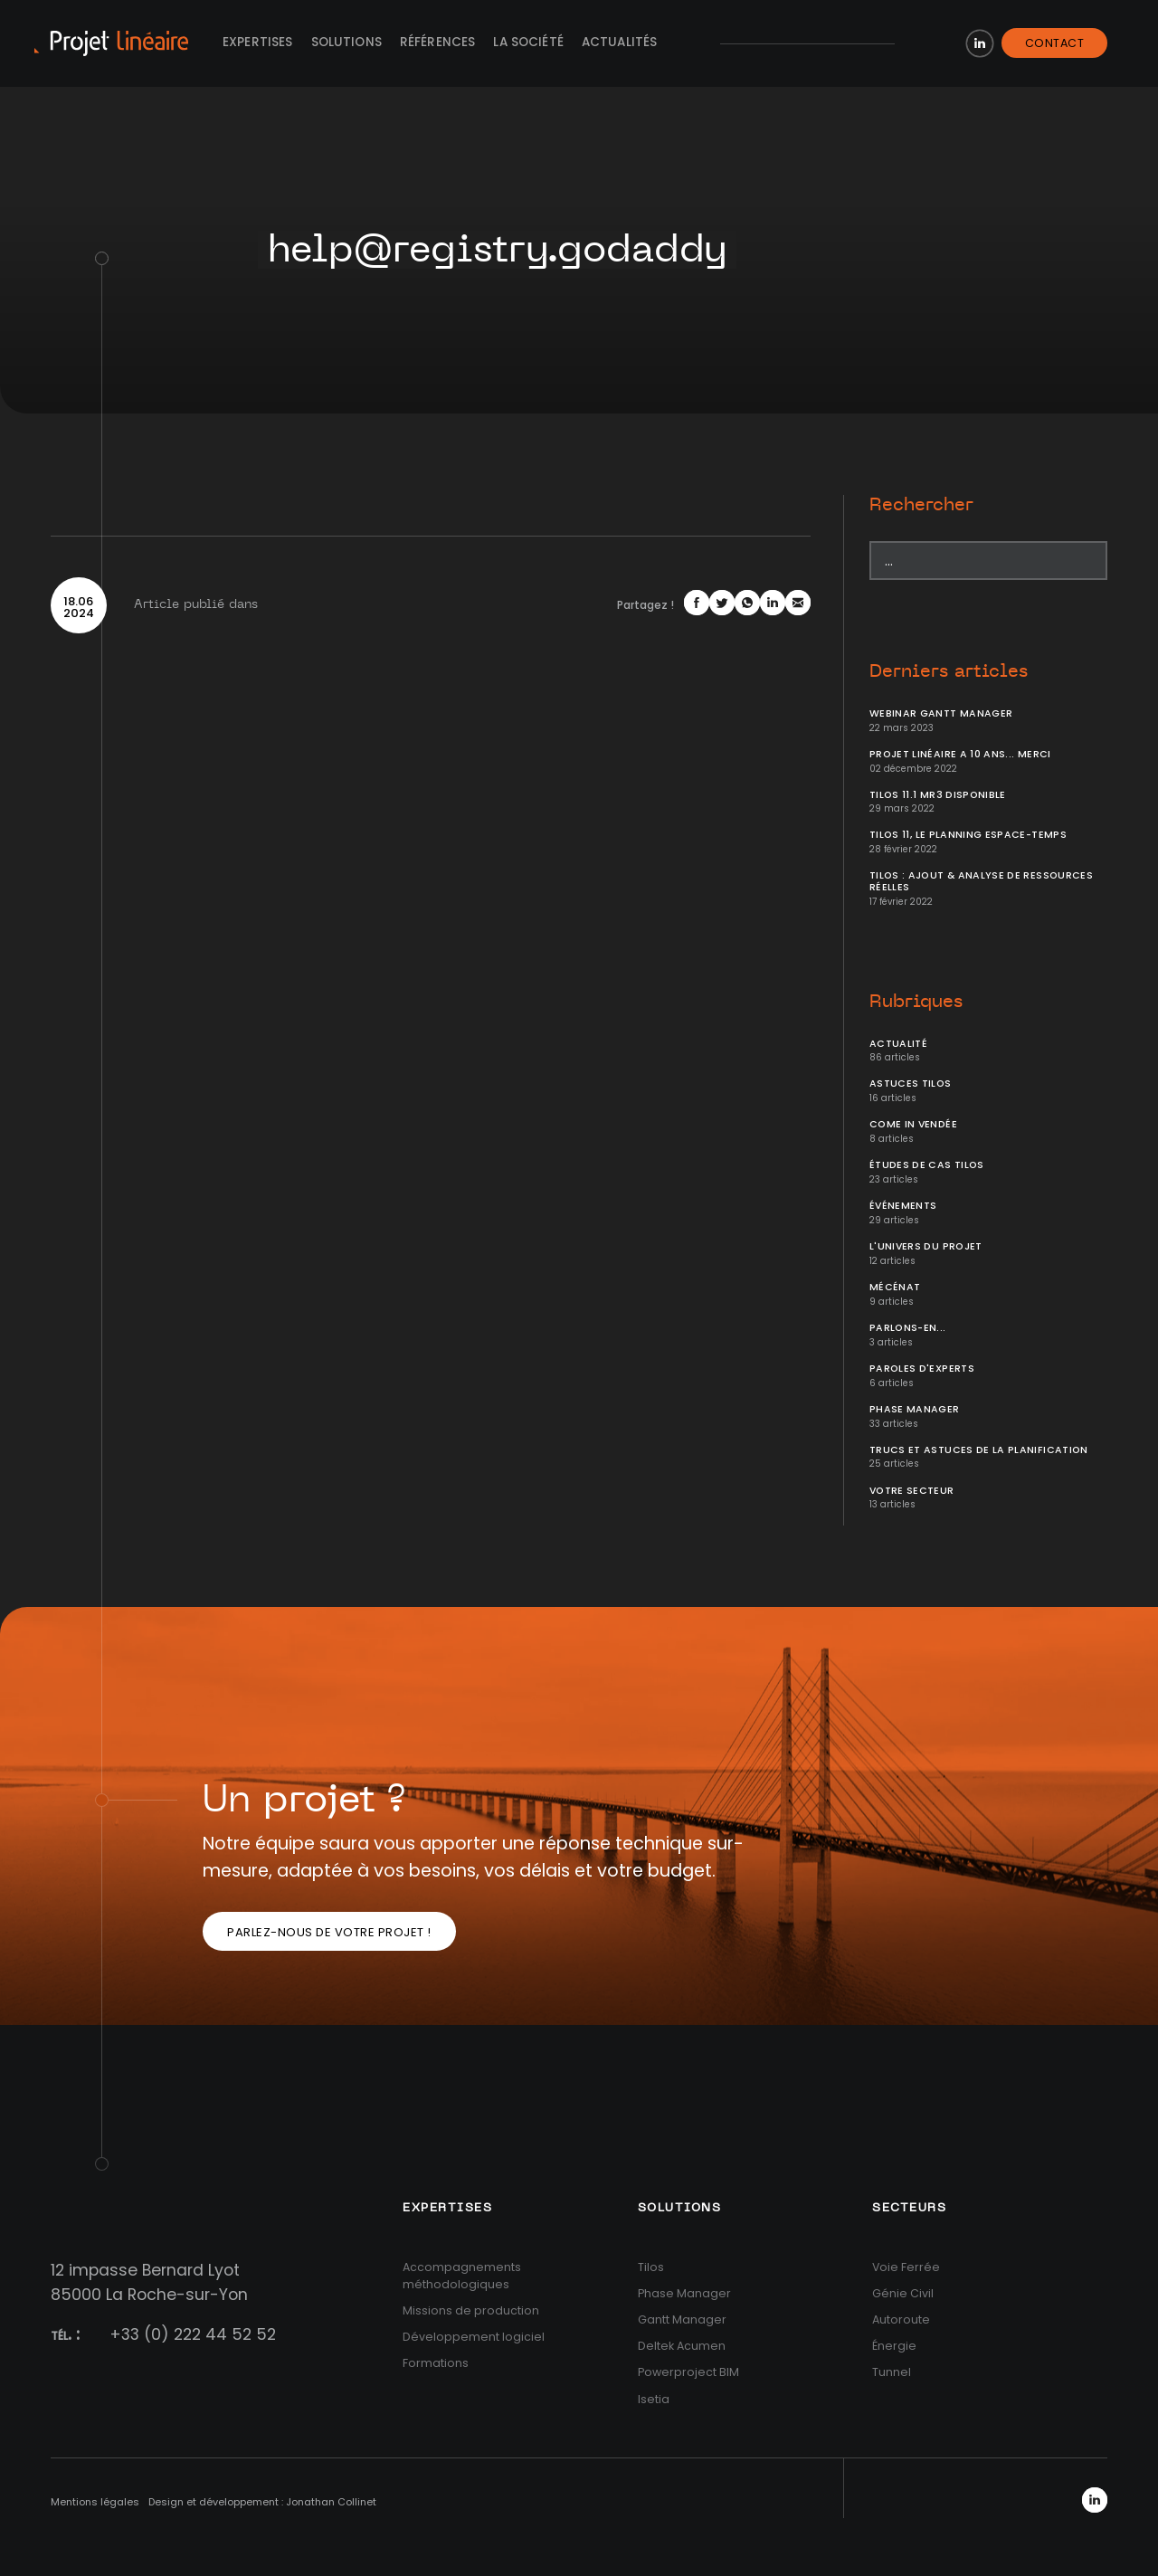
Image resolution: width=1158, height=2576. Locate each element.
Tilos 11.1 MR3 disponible (937, 795)
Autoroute (901, 2319)
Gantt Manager (682, 2319)
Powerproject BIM (688, 2372)
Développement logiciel (474, 2336)
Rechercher (921, 505)
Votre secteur (911, 1490)
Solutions (346, 42)
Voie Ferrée (906, 2267)
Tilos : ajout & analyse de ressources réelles (981, 881)
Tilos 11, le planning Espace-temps (968, 834)
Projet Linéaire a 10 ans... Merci (960, 754)
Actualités (620, 42)
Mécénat (894, 1287)
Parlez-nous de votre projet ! (329, 1932)
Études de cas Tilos (926, 1165)
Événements (903, 1205)
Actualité (898, 1043)
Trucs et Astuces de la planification (978, 1450)
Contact (1055, 43)
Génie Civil (903, 2293)
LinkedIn (979, 43)
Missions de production (471, 2310)
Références (438, 42)
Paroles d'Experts (921, 1368)
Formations (436, 2363)
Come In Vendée (913, 1124)
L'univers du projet (925, 1246)
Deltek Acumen (682, 2345)
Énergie (894, 2345)
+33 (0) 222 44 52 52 (192, 2334)
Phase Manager (914, 1409)
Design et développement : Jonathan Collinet (262, 2502)
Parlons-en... (907, 1328)
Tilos (651, 2267)
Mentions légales (95, 2502)
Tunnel (891, 2372)
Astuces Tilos (910, 1083)
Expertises (258, 42)
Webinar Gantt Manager (940, 713)
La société (528, 42)
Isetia (653, 2399)
